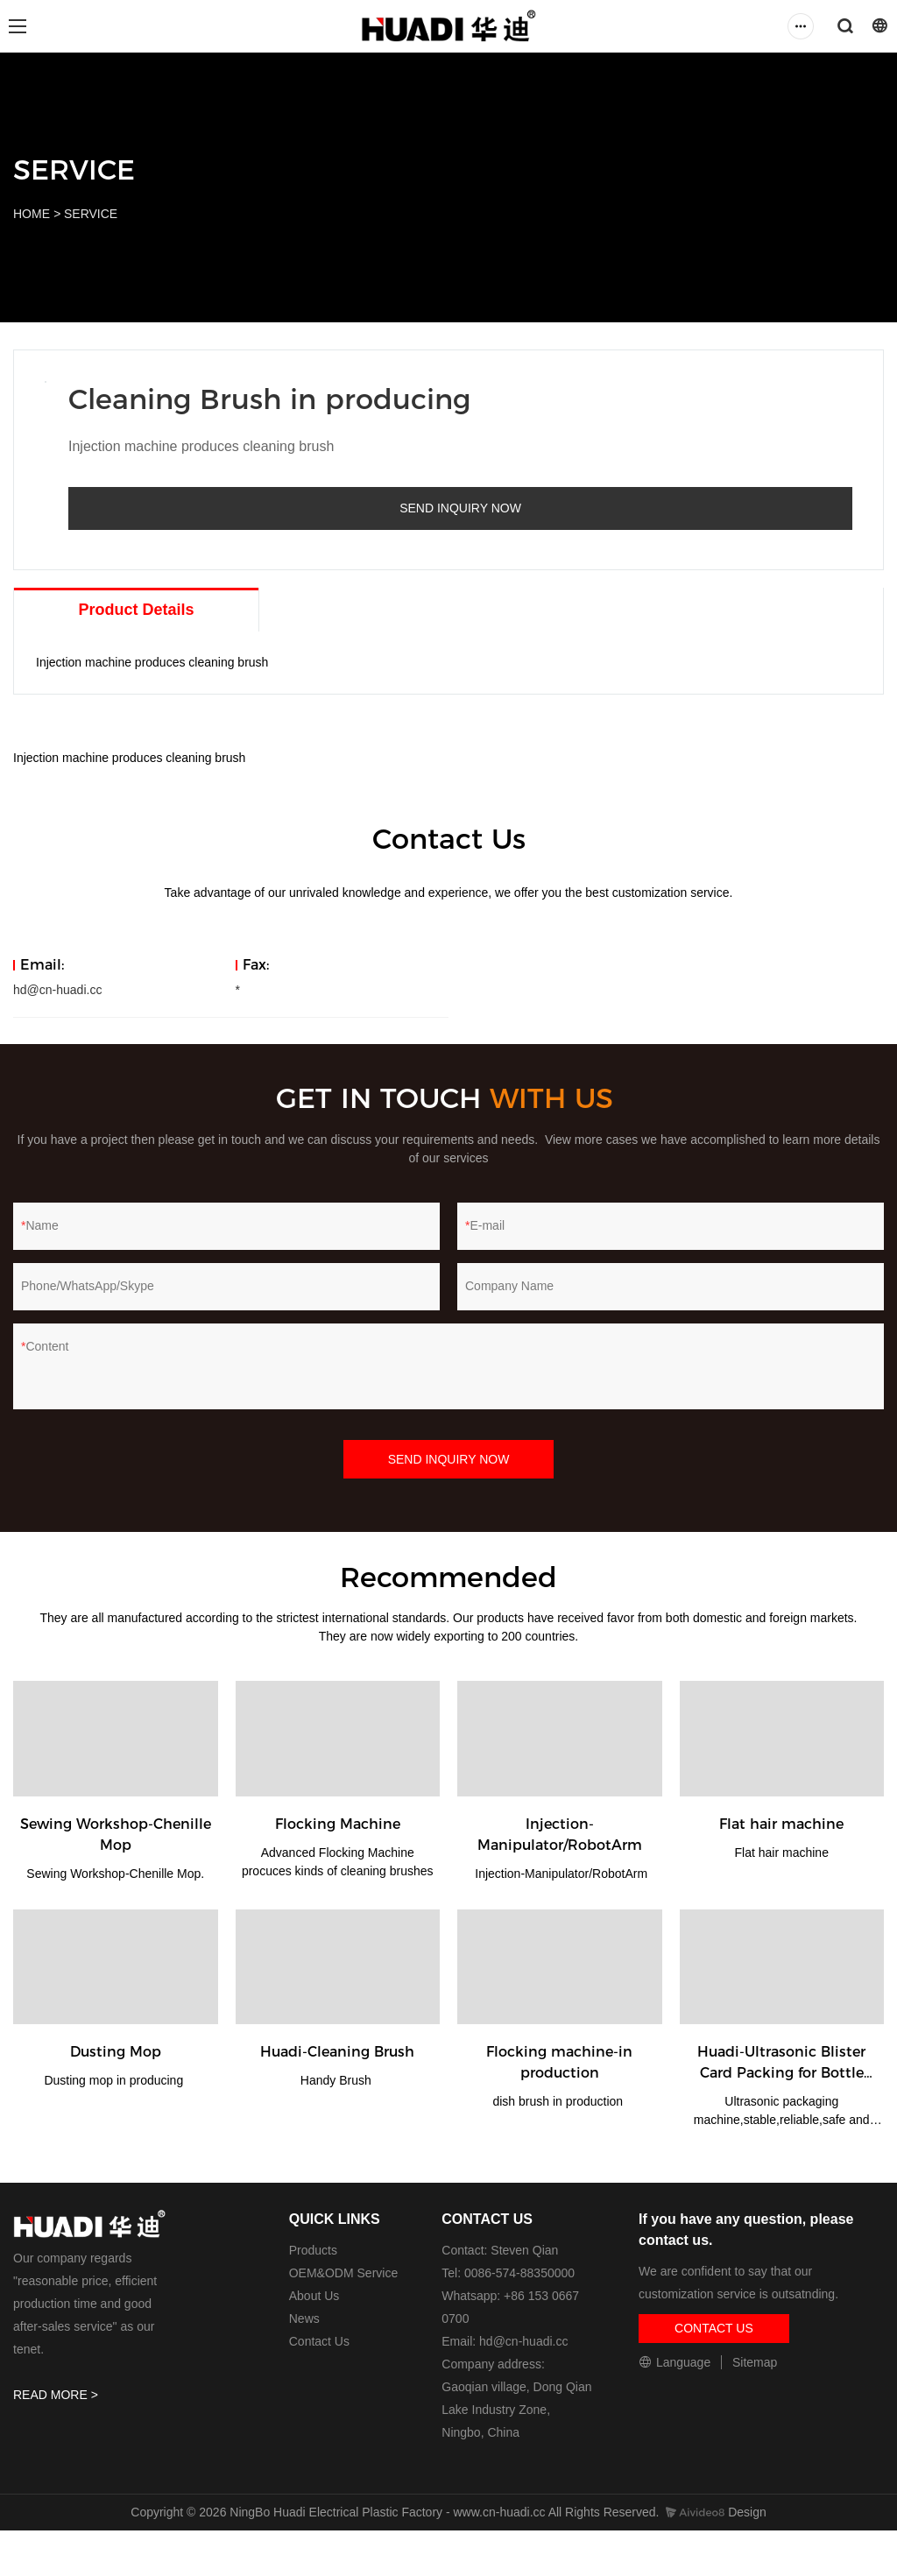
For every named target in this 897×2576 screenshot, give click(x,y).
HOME (31, 214)
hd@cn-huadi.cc (57, 974)
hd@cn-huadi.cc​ (523, 2325)
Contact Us (319, 2325)
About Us (314, 2280)
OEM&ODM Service (343, 2257)
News (304, 2303)
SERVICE (90, 214)
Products (313, 2234)
